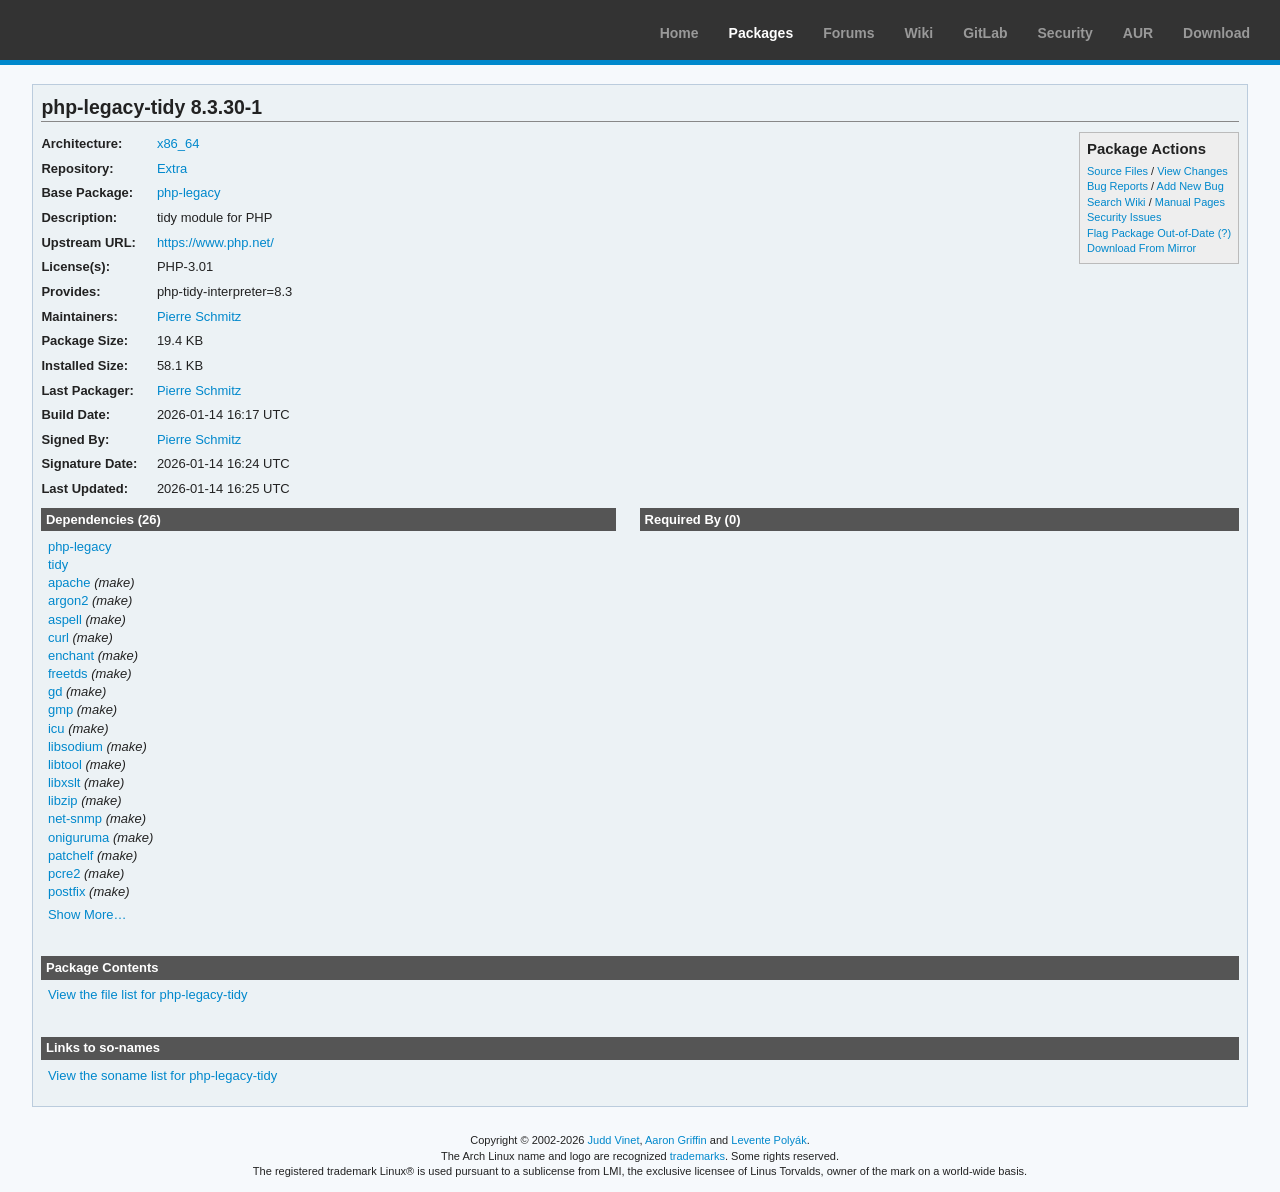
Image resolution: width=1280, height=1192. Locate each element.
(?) (1224, 233)
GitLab (985, 33)
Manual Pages (1190, 202)
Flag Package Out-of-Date (1151, 233)
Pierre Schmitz (199, 316)
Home (679, 33)
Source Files (1117, 171)
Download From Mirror (1141, 248)
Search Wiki (1116, 202)
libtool (65, 764)
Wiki (919, 33)
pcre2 (64, 873)
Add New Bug (1190, 186)
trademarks (697, 1156)
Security (1065, 33)
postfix (67, 891)
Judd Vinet (614, 1140)
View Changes (1192, 171)
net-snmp (75, 818)
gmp (60, 709)
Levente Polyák (768, 1140)
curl (58, 637)
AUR (1138, 33)
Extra (172, 168)
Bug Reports (1117, 186)
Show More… (87, 914)
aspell (65, 619)
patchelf (70, 855)
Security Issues (1124, 217)
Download (1216, 33)
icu (56, 728)
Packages (761, 33)
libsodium (75, 746)
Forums (848, 33)
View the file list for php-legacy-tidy (148, 994)
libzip (63, 800)
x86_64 (178, 143)
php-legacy (189, 192)
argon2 (68, 600)
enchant (71, 655)
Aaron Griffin (676, 1140)
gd (55, 691)
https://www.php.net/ (215, 242)
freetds (68, 673)
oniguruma (78, 837)
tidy (58, 564)
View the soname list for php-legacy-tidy (162, 1075)
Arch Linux (110, 30)
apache (69, 582)
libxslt (64, 782)
